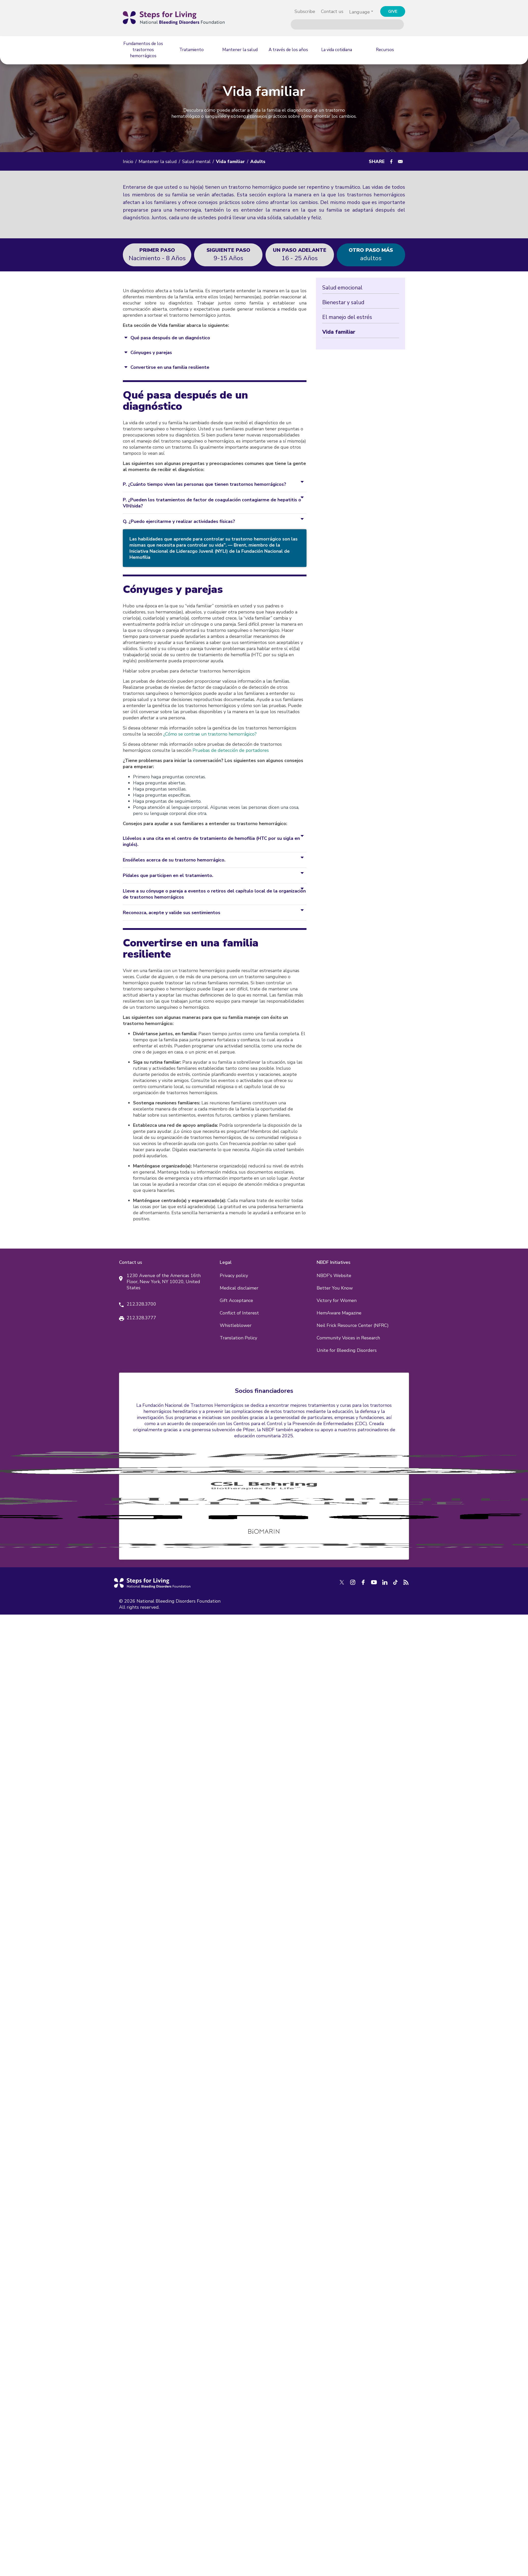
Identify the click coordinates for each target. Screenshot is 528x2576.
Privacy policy (234, 1275)
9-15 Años (228, 254)
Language (359, 12)
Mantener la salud (158, 161)
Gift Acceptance (236, 1300)
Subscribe (305, 11)
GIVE (392, 11)
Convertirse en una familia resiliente (169, 367)
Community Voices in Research (348, 1338)
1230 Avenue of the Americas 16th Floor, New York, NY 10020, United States (164, 1281)
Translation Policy (238, 1338)
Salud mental (196, 161)
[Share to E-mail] (400, 161)
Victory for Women (337, 1300)
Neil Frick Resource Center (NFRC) (353, 1325)
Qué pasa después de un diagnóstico (170, 338)
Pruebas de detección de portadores (231, 750)
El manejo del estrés (347, 317)
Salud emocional (342, 287)
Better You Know (335, 1288)
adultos (371, 254)
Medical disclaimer (239, 1288)
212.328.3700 (141, 1304)
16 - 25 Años (299, 254)
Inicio (128, 161)
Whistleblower (236, 1325)
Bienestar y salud (343, 302)
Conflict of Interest (239, 1313)
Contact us (332, 11)
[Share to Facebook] (391, 161)
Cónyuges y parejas (151, 352)
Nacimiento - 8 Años (157, 254)
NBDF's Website (334, 1275)
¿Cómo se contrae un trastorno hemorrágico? (210, 734)
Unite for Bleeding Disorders (347, 1350)
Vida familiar (338, 331)
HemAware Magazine (339, 1313)
